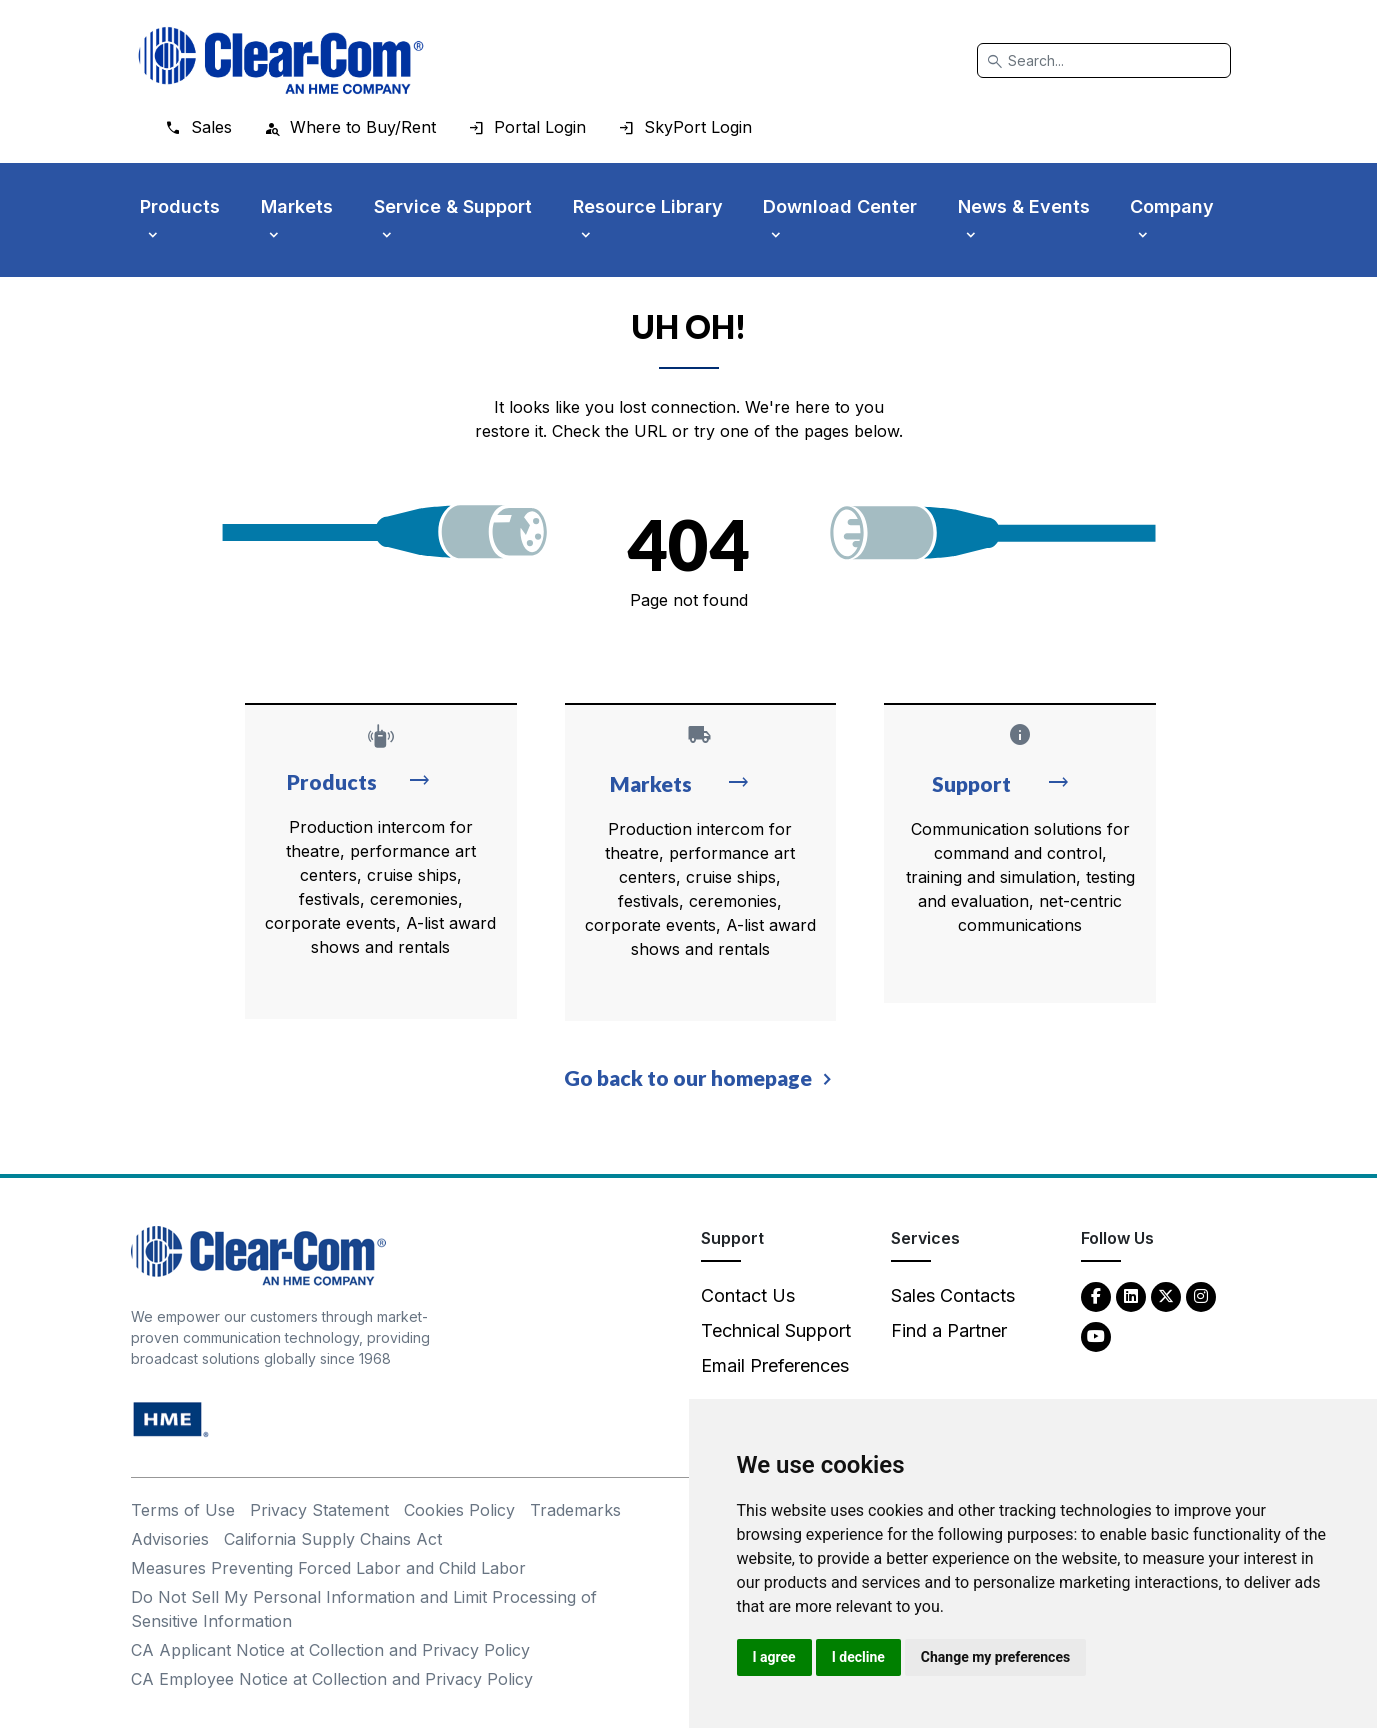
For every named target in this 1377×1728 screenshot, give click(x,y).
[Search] (1104, 60)
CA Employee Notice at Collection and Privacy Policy (332, 1679)
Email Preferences (775, 1365)
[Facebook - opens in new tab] (1096, 1295)
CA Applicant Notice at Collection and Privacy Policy (330, 1650)
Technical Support (776, 1330)
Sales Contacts (953, 1295)
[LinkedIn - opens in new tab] (1131, 1295)
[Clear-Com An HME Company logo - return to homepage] (258, 1254)
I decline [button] (858, 1657)
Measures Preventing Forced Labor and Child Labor (328, 1568)
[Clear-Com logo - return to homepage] (281, 60)
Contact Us (748, 1295)
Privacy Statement (319, 1510)
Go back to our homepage (688, 1077)
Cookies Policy (459, 1510)
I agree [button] (774, 1657)
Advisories (170, 1539)
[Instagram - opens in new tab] (1201, 1295)
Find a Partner (949, 1330)
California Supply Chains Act (333, 1539)
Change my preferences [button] (995, 1657)
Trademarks (575, 1510)
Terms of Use (183, 1510)
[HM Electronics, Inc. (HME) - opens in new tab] (171, 1418)
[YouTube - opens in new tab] (1096, 1335)
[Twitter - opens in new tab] (1166, 1295)
